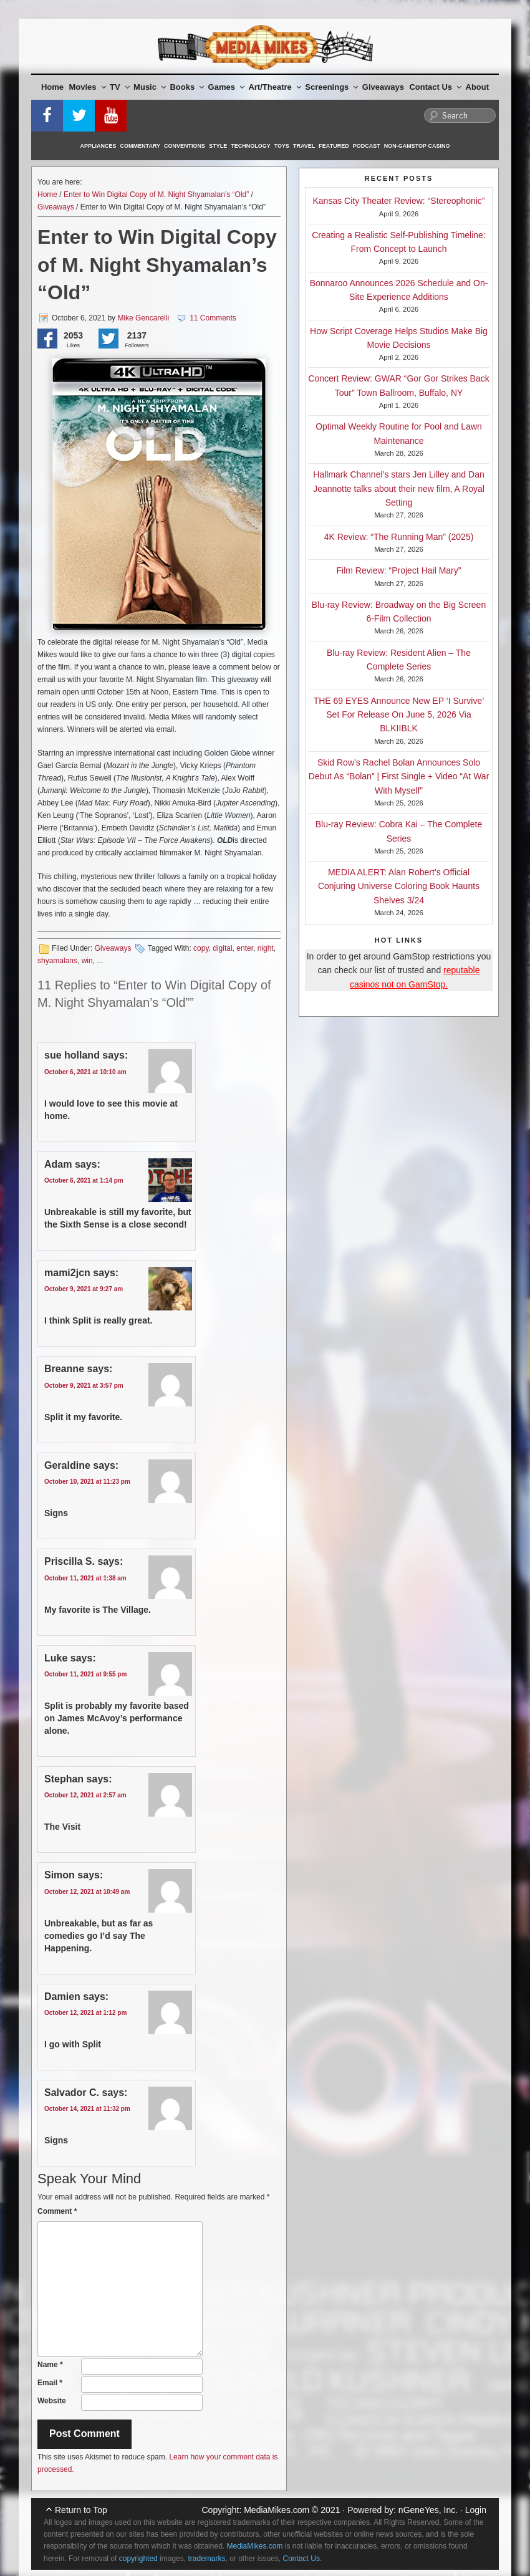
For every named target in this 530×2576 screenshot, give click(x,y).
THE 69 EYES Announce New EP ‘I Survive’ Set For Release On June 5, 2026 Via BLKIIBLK (399, 715)
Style (218, 146)
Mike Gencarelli (143, 318)
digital (222, 948)
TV (120, 87)
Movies (87, 87)
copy (200, 948)
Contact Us (435, 87)
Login (475, 2510)
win (87, 960)
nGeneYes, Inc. (428, 2510)
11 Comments (213, 318)
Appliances (98, 146)
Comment (57, 2211)
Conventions (184, 146)
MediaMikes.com (276, 2510)
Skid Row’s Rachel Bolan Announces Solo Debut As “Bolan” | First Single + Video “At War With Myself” (399, 776)
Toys (281, 146)
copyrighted (138, 2558)
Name (50, 2364)
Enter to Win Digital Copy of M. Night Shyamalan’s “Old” (156, 194)
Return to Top (81, 2510)
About (477, 87)
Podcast (366, 146)
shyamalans (57, 960)
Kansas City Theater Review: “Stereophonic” (399, 201)
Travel (304, 146)
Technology (251, 146)
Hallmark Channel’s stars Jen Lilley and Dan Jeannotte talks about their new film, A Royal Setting (398, 488)
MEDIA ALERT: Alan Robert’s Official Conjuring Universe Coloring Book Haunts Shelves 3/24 (398, 886)
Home (52, 87)
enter (244, 948)
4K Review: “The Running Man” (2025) (399, 537)
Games (226, 87)
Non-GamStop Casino (417, 146)
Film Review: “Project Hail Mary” (399, 570)
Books (187, 87)
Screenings (331, 87)
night (266, 948)
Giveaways (383, 87)
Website (51, 2400)
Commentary (140, 146)
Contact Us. (302, 2558)
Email (49, 2382)
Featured (334, 146)
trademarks (206, 2558)
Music (149, 87)
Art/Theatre (274, 87)
